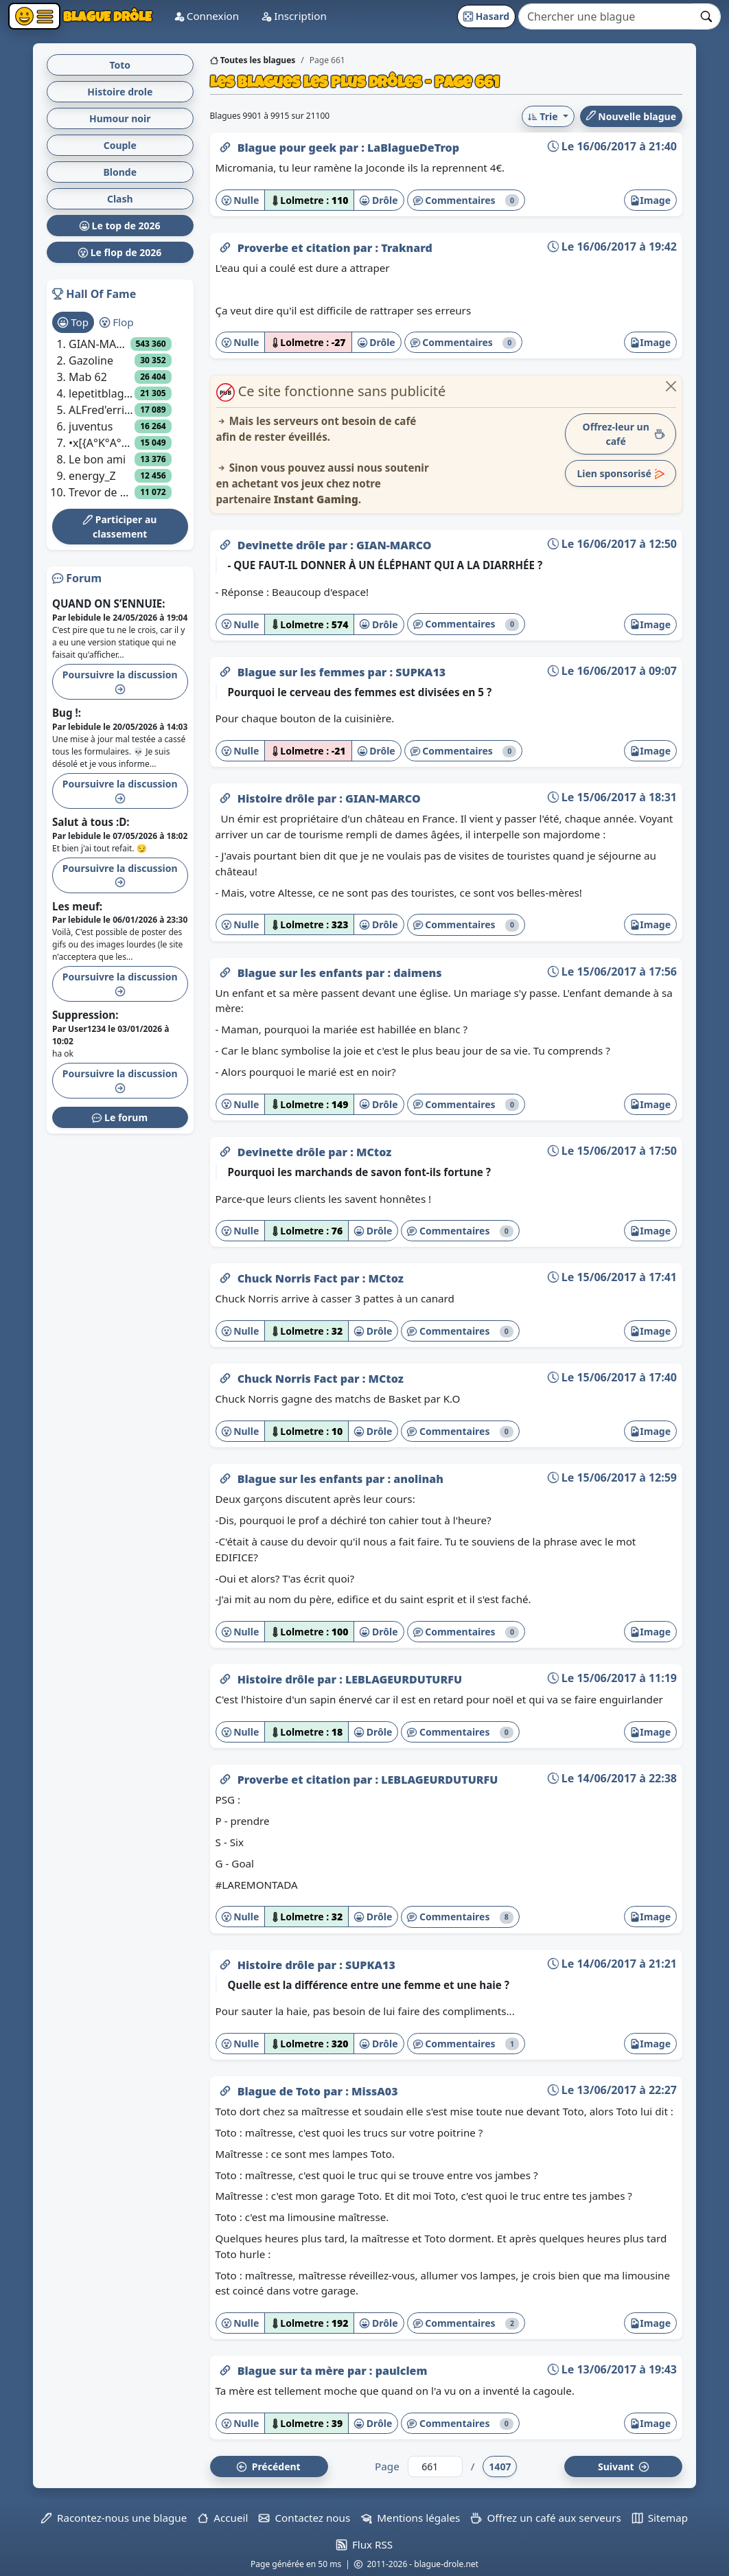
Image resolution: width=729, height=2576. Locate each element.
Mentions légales (410, 2518)
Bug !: (66, 713)
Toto (119, 64)
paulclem (401, 2370)
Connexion (206, 16)
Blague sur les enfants (302, 972)
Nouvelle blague (631, 116)
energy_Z (92, 475)
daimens (417, 972)
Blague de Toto (281, 2091)
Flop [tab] (116, 322)
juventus (91, 426)
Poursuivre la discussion (120, 681)
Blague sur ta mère (292, 2370)
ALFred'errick (102, 409)
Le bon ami (97, 459)
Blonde (120, 172)
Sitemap (660, 2518)
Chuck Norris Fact (289, 1278)
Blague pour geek (289, 147)
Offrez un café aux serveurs (546, 2518)
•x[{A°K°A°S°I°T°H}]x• (102, 442)
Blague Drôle (106, 16)
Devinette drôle (283, 545)
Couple (120, 145)
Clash (120, 198)
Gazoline (91, 360)
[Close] (671, 386)
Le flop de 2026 (119, 252)
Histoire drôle (278, 798)
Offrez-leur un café (623, 434)
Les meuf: (77, 906)
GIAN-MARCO (394, 545)
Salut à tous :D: (91, 822)
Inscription (294, 16)
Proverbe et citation (296, 247)
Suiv (623, 2466)
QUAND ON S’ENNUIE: (108, 603)
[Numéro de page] (435, 2466)
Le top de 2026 (120, 225)
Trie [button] (544, 116)
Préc (268, 2466)
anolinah (418, 1478)
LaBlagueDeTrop (413, 147)
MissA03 (374, 2091)
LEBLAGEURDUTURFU (403, 1679)
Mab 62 (88, 376)
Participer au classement (120, 526)
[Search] (605, 16)
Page (387, 2466)
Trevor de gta (102, 492)
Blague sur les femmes (303, 672)
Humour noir (120, 118)
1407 (500, 2466)
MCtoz (373, 1152)
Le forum (120, 1117)
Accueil (223, 2518)
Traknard (406, 247)
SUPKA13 (420, 672)
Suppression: (85, 1015)
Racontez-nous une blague (114, 2518)
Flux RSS (364, 2544)
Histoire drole (119, 91)
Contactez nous (304, 2518)
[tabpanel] (120, 418)
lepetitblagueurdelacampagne (102, 393)
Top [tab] (73, 322)
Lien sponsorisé (620, 473)
